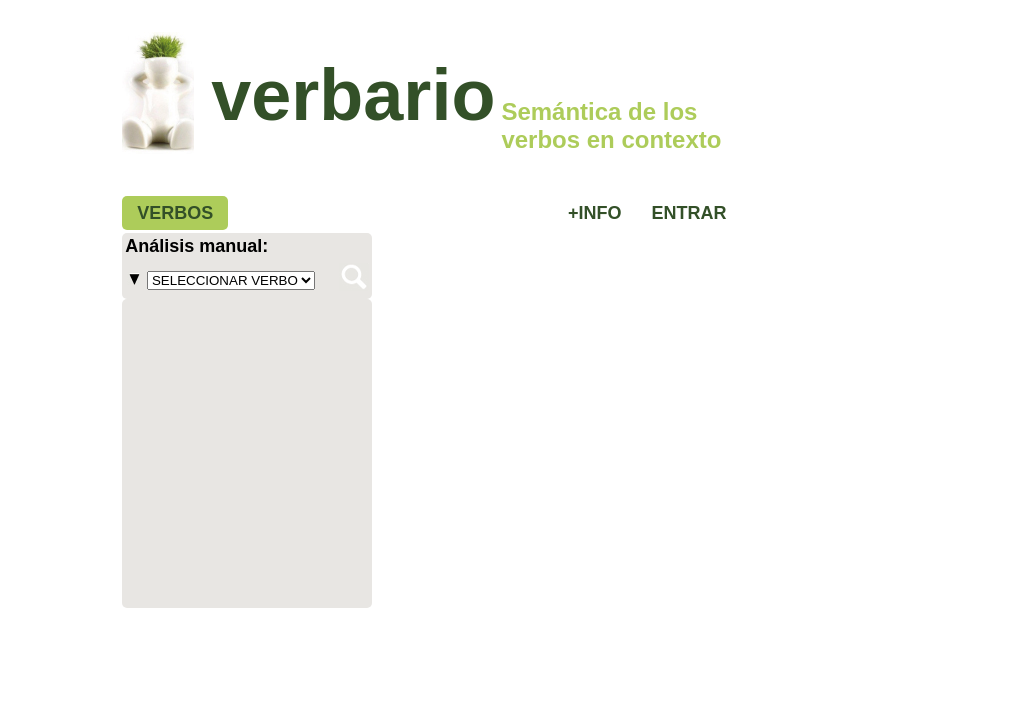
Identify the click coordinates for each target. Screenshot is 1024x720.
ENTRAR (689, 213)
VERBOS (175, 213)
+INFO (595, 213)
